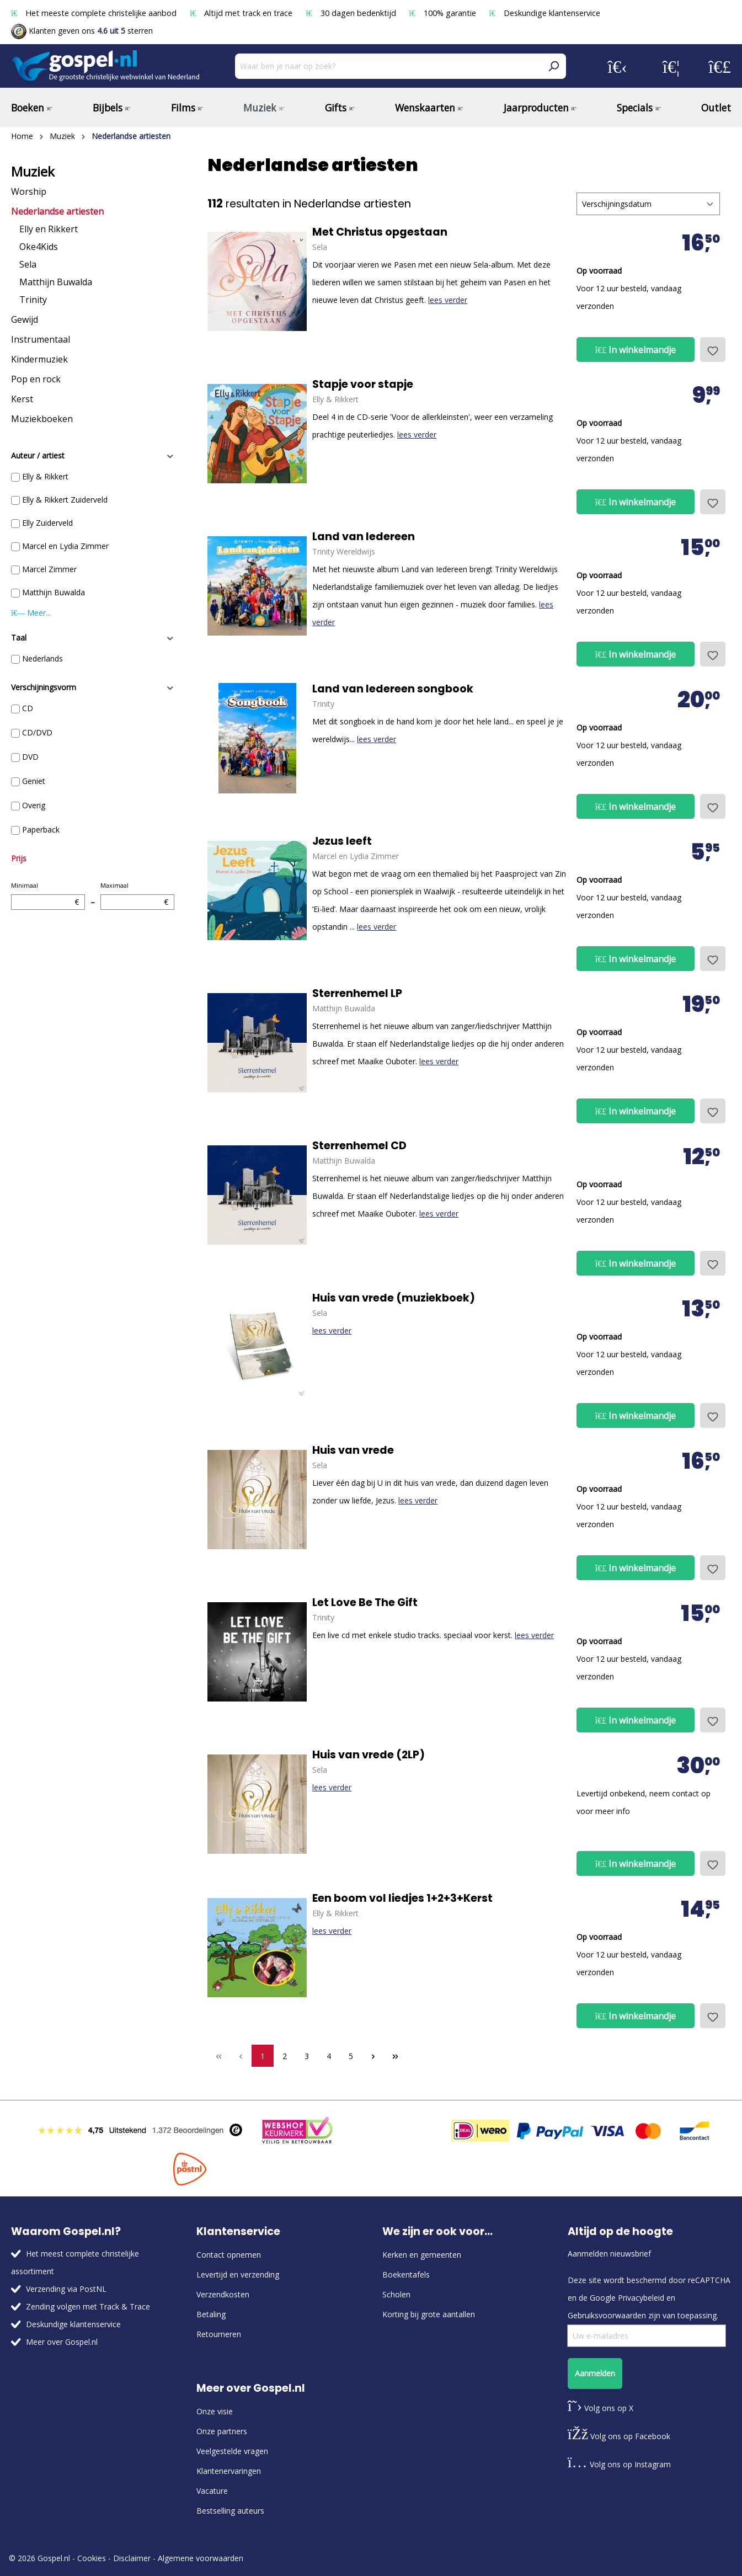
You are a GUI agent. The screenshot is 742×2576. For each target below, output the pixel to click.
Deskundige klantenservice (544, 13)
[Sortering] (648, 204)
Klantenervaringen (228, 2471)
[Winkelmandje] (719, 66)
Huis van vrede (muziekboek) (393, 1298)
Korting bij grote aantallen (428, 2314)
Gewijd (24, 319)
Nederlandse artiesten (57, 211)
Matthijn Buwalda (55, 282)
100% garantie (443, 13)
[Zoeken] (553, 66)
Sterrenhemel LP (357, 994)
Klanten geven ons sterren (82, 30)
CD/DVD (37, 732)
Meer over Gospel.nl (62, 2342)
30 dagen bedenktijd (352, 13)
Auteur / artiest (92, 455)
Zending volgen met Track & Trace (88, 2306)
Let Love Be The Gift (365, 1603)
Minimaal (48, 895)
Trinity (33, 300)
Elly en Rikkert (48, 229)
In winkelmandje (635, 350)
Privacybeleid (641, 2297)
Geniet (33, 781)
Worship (28, 191)
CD (27, 708)
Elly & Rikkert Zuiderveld (65, 499)
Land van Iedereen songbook (392, 689)
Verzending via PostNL (66, 2289)
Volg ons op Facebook (619, 2436)
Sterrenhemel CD (359, 1146)
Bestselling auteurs (230, 2510)
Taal (92, 637)
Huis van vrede (353, 1450)
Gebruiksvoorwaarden (607, 2315)
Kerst (22, 399)
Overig (33, 805)
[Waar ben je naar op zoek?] (388, 66)
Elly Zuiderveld (47, 523)
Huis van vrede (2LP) (368, 1755)
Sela (27, 264)
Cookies (91, 2558)
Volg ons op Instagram (619, 2464)
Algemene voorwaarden (200, 2558)
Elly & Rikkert (45, 476)
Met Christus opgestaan (379, 232)
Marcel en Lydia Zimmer (65, 546)
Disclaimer (132, 2558)
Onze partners (221, 2431)
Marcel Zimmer (49, 569)
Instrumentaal (40, 339)
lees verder (447, 300)
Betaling (211, 2314)
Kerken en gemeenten (421, 2254)
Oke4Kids (38, 247)
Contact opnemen (228, 2254)
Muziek (33, 171)
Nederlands (42, 658)
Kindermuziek (39, 359)
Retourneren (218, 2334)
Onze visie (214, 2411)
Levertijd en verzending (237, 2274)
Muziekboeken (42, 419)
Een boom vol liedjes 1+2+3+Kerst (402, 1898)
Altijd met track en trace (242, 13)
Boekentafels (406, 2274)
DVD (30, 756)
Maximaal (137, 895)
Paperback (41, 829)
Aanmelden (595, 2373)
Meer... (31, 612)
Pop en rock (36, 379)
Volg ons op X (600, 2408)
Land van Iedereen (363, 537)
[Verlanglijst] (671, 66)
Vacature (212, 2491)
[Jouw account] (617, 66)
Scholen (396, 2294)
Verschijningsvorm (92, 687)
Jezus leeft (342, 841)
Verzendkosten (222, 2294)
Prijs (18, 858)
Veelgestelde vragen (232, 2451)
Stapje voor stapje (362, 384)
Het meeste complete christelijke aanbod (95, 13)
